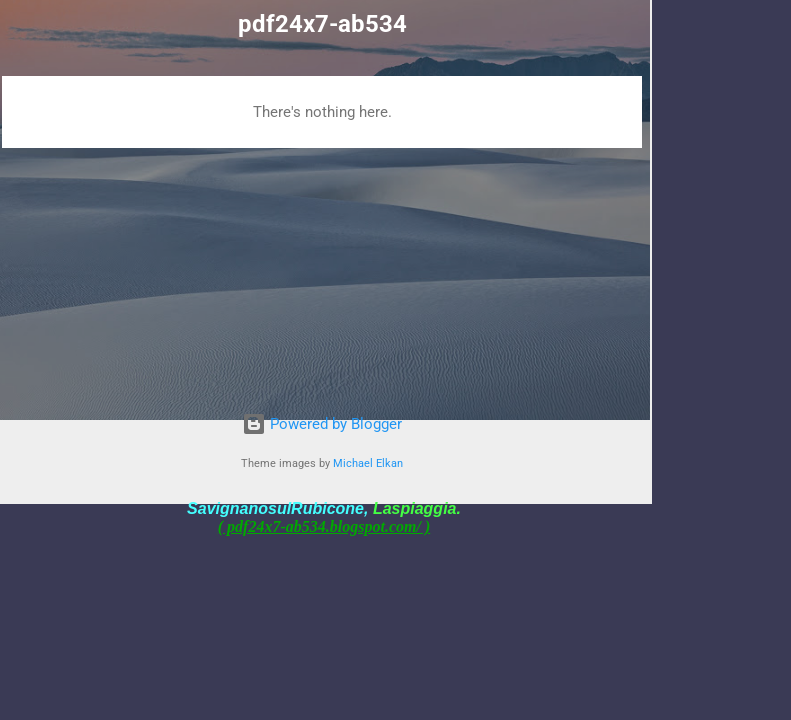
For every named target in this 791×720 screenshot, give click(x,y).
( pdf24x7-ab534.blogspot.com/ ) (324, 526)
